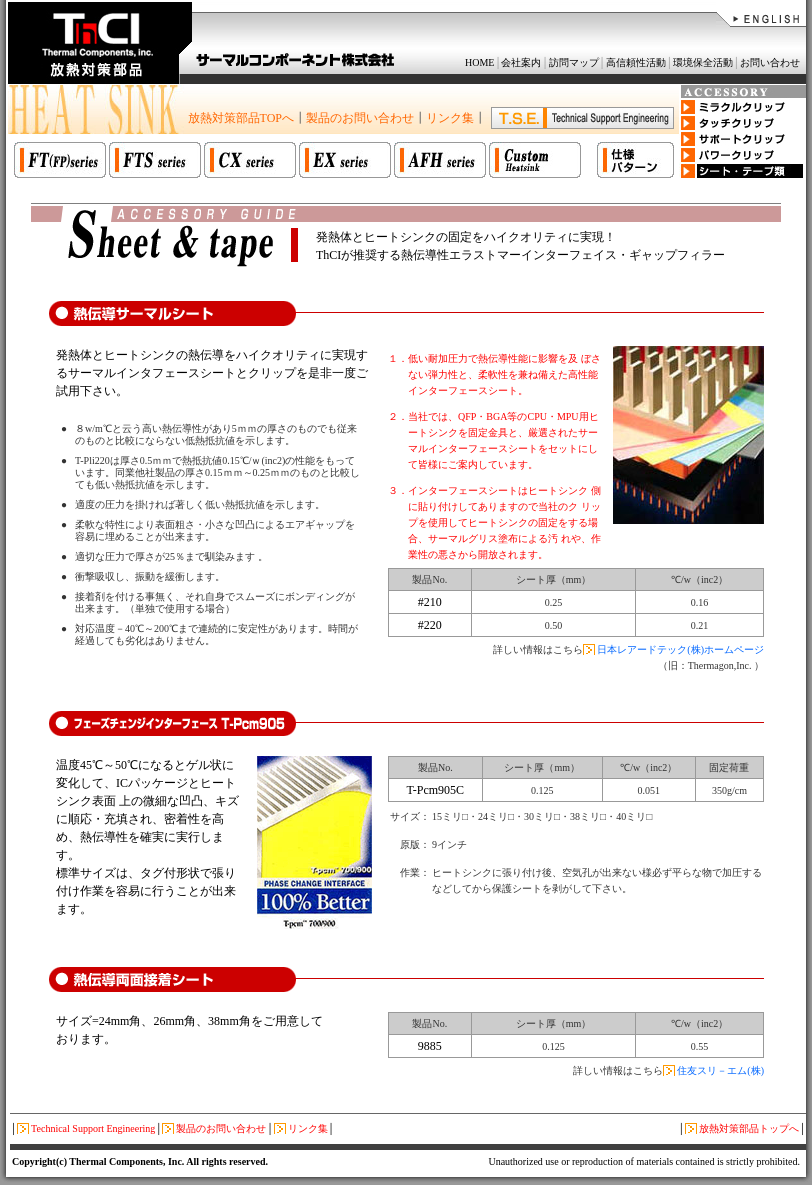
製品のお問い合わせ (360, 118)
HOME (479, 62)
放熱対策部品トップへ (749, 1128)
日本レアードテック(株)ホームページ (680, 649)
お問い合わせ (770, 62)
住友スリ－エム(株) (720, 1070)
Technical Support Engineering (93, 1128)
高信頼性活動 (636, 62)
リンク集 (450, 118)
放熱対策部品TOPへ (241, 118)
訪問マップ (574, 62)
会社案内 (521, 62)
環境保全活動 (703, 62)
